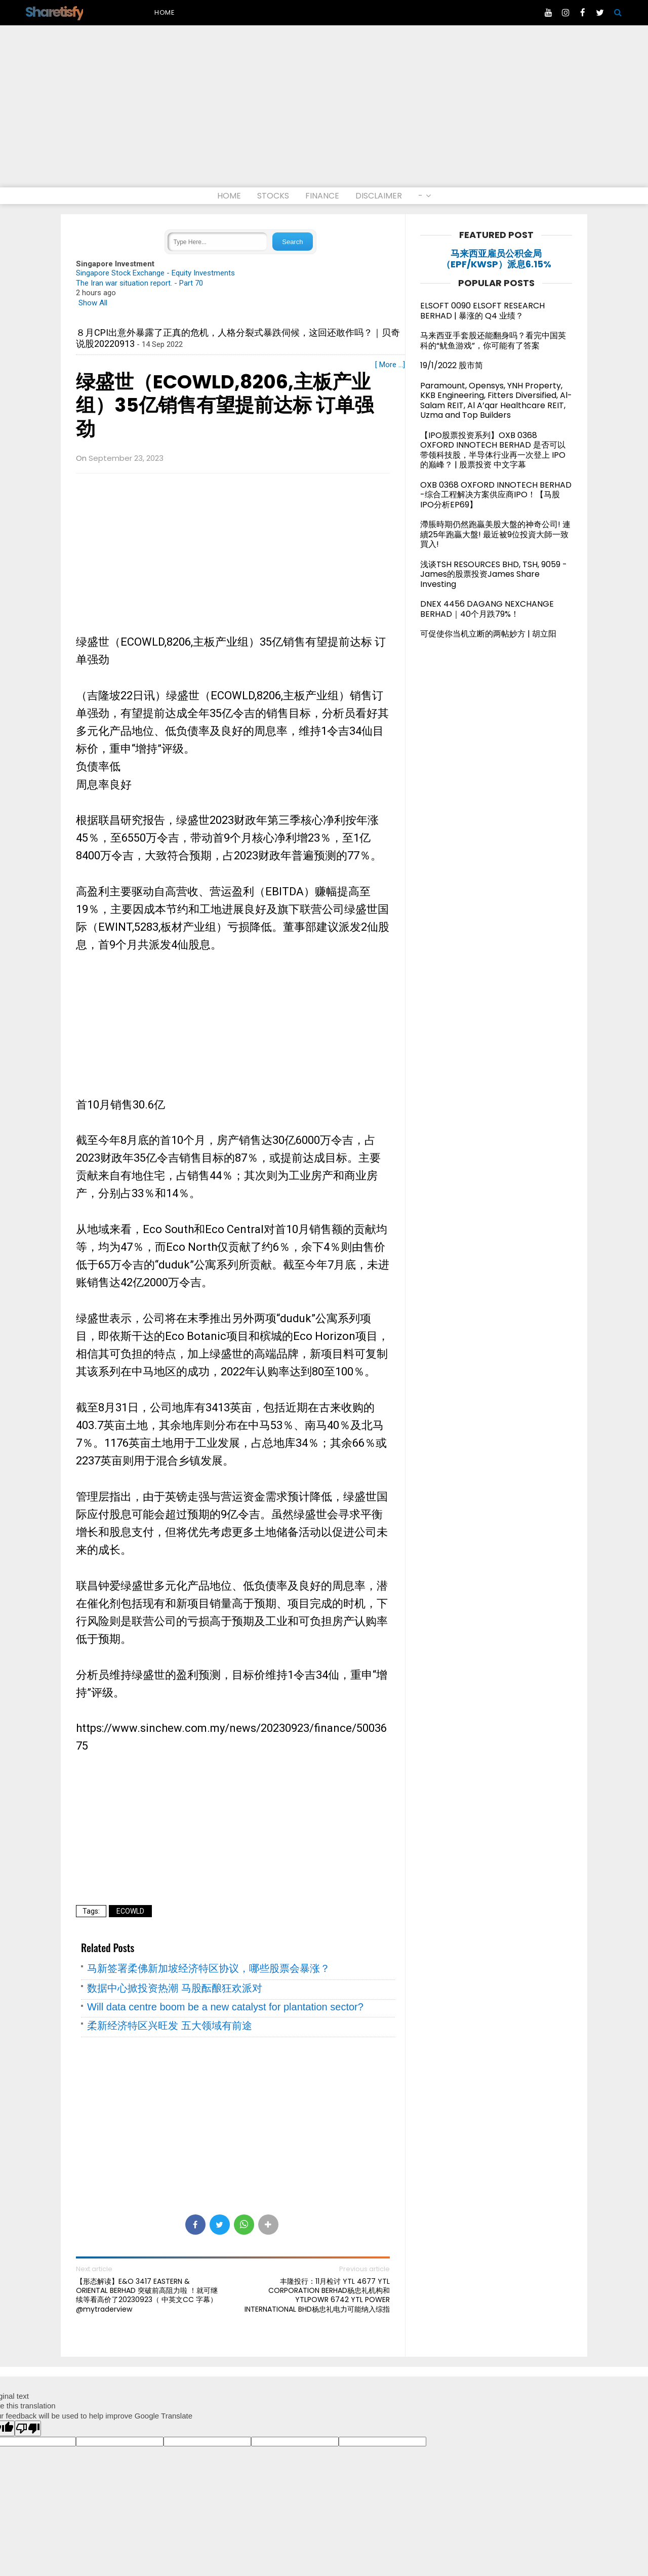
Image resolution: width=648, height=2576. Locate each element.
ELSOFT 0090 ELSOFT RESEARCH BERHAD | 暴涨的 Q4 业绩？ (482, 311)
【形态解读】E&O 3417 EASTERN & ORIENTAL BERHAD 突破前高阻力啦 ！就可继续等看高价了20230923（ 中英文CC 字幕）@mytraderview (147, 2295)
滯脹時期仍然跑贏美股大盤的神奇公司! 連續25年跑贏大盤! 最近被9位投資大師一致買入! (495, 534)
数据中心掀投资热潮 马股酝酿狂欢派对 (174, 1988)
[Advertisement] (324, 111)
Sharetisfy (54, 12)
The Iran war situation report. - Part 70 (139, 283)
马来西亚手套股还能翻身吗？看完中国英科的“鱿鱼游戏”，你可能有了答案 (493, 340)
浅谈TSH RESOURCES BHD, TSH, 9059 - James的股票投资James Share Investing (493, 574)
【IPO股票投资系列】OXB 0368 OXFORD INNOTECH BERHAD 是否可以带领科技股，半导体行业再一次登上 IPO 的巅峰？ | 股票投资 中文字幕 (492, 450)
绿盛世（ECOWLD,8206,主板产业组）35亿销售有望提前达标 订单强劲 (225, 406)
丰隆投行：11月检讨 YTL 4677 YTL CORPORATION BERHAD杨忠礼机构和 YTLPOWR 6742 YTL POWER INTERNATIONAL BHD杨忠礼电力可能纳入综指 (317, 2295)
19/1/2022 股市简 (451, 365)
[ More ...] (390, 364)
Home (164, 12)
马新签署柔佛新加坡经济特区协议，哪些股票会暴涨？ (208, 1968)
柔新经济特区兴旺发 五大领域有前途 (169, 2025)
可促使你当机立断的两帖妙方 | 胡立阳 (492, 634)
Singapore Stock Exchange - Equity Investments (155, 273)
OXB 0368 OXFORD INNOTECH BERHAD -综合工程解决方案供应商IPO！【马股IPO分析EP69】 (496, 494)
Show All (92, 302)
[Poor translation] (28, 2428)
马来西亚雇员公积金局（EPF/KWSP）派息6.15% (496, 259)
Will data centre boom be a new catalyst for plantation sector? (225, 2006)
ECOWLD (130, 1911)
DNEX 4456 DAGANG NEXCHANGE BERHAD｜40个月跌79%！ (487, 609)
